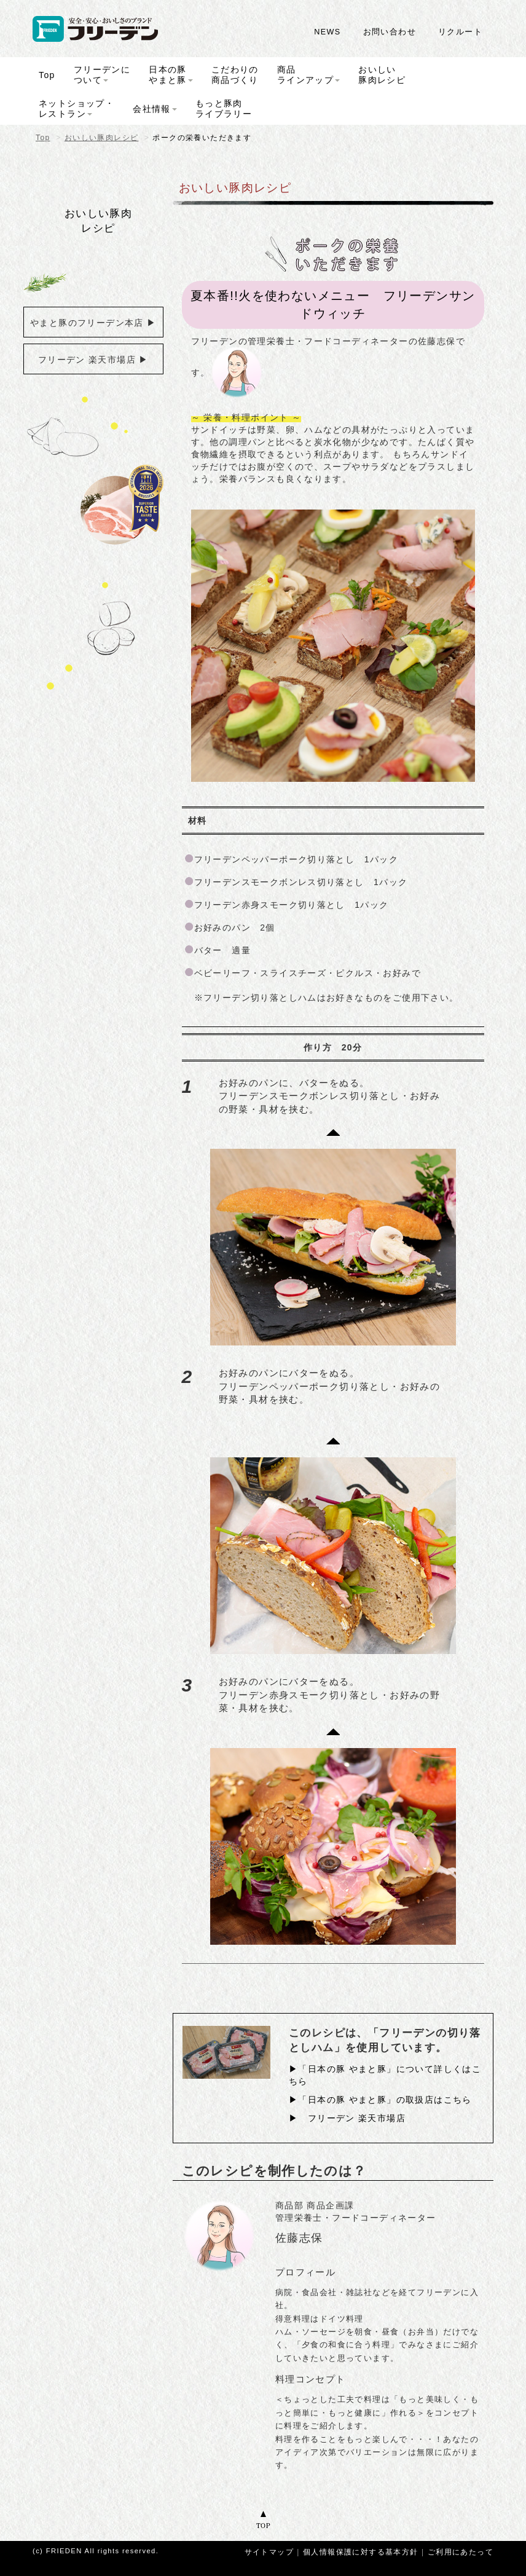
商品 (308, 75)
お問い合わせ (389, 32)
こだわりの (235, 75)
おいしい (382, 75)
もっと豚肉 (223, 108)
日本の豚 (171, 75)
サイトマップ (269, 2550)
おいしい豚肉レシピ (102, 137)
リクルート (460, 32)
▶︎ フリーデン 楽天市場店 (347, 2117)
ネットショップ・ (76, 108)
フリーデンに (102, 75)
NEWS (327, 32)
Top (43, 137)
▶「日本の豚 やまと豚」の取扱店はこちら (380, 2098)
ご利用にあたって (460, 2550)
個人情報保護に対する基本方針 (360, 2550)
